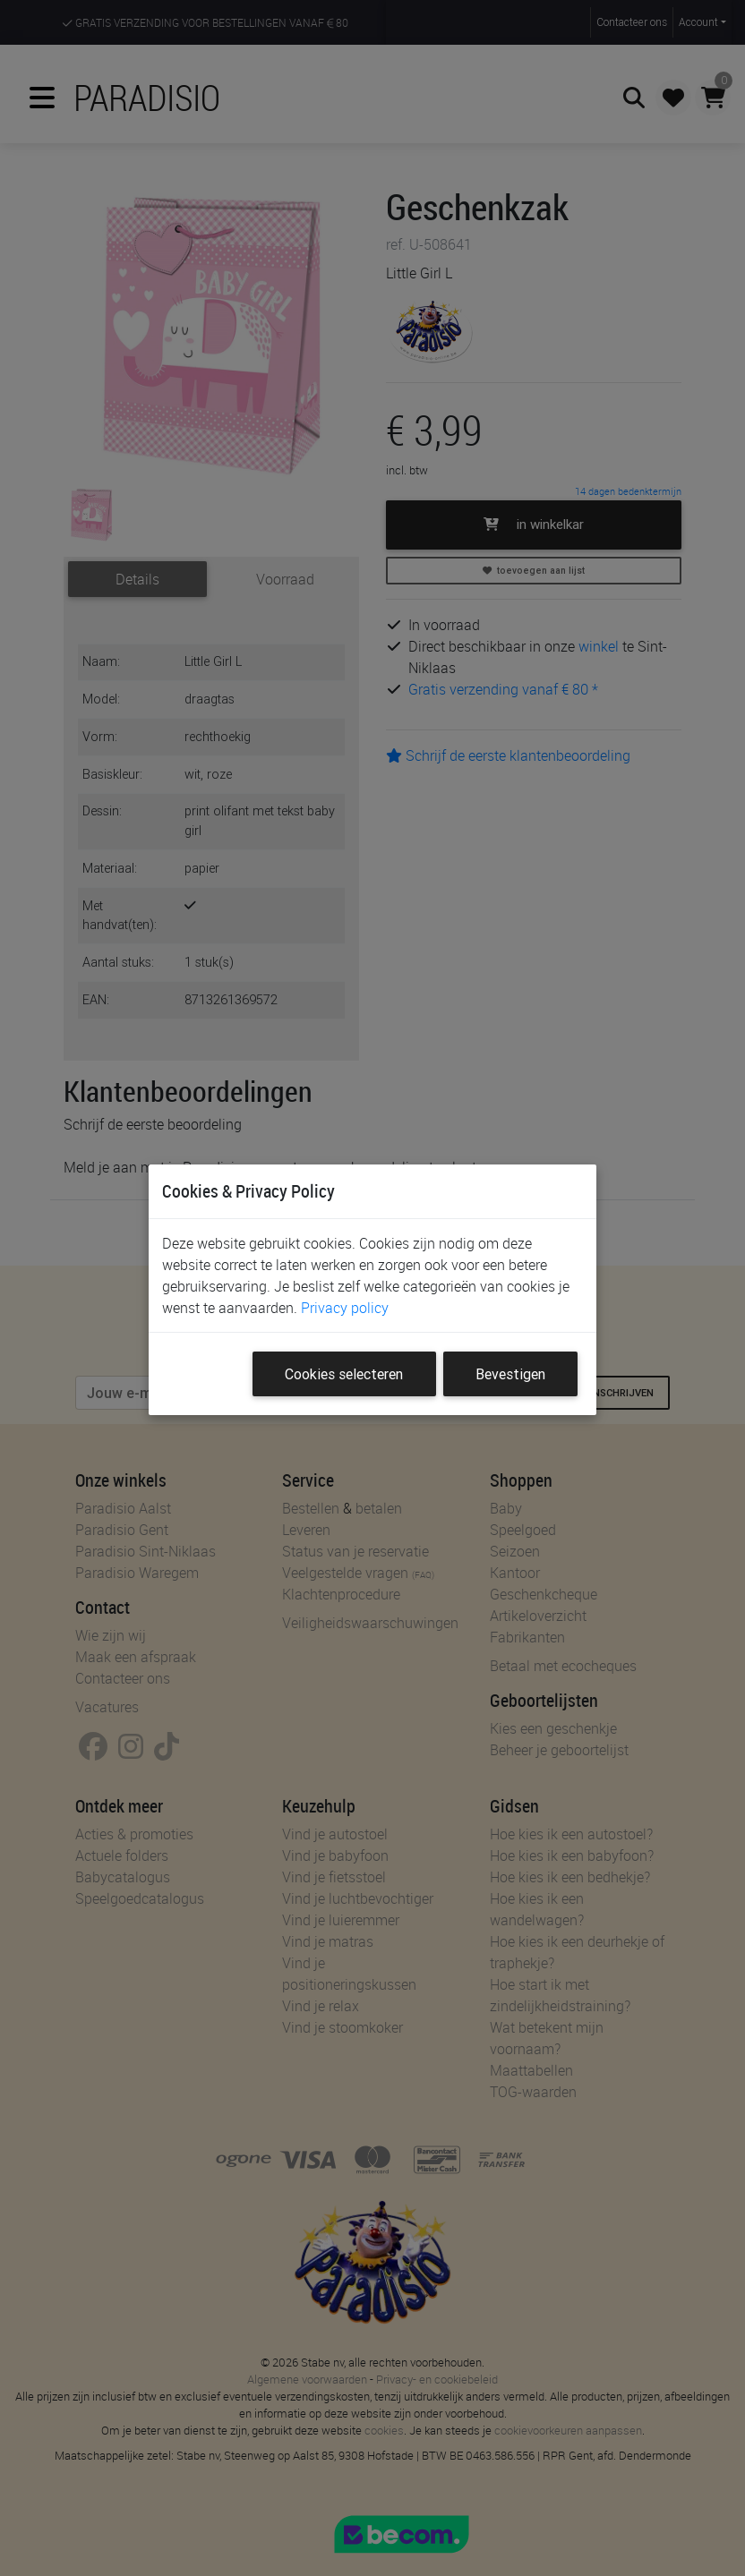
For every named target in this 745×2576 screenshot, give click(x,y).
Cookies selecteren (344, 1374)
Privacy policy (345, 1308)
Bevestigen (510, 1374)
